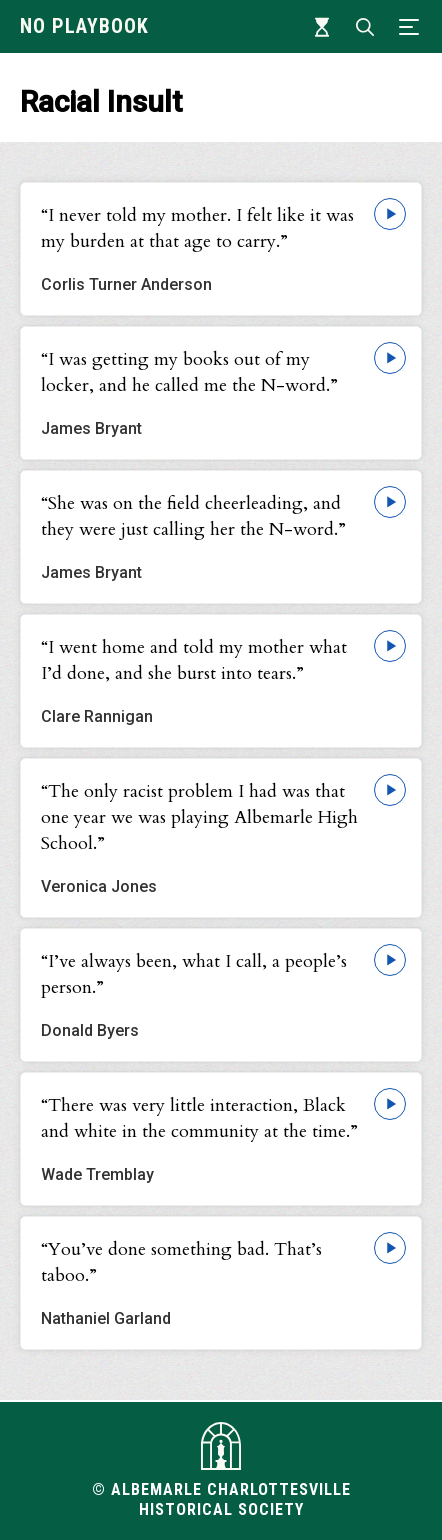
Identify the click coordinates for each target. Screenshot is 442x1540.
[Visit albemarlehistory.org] (221, 1446)
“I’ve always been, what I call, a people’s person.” (194, 974)
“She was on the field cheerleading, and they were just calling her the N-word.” (193, 516)
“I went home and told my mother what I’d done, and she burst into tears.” (194, 660)
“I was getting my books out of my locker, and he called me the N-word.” (189, 372)
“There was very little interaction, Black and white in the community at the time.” (199, 1118)
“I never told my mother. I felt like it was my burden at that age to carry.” (197, 228)
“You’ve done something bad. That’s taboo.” (181, 1262)
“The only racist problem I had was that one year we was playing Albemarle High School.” (199, 817)
